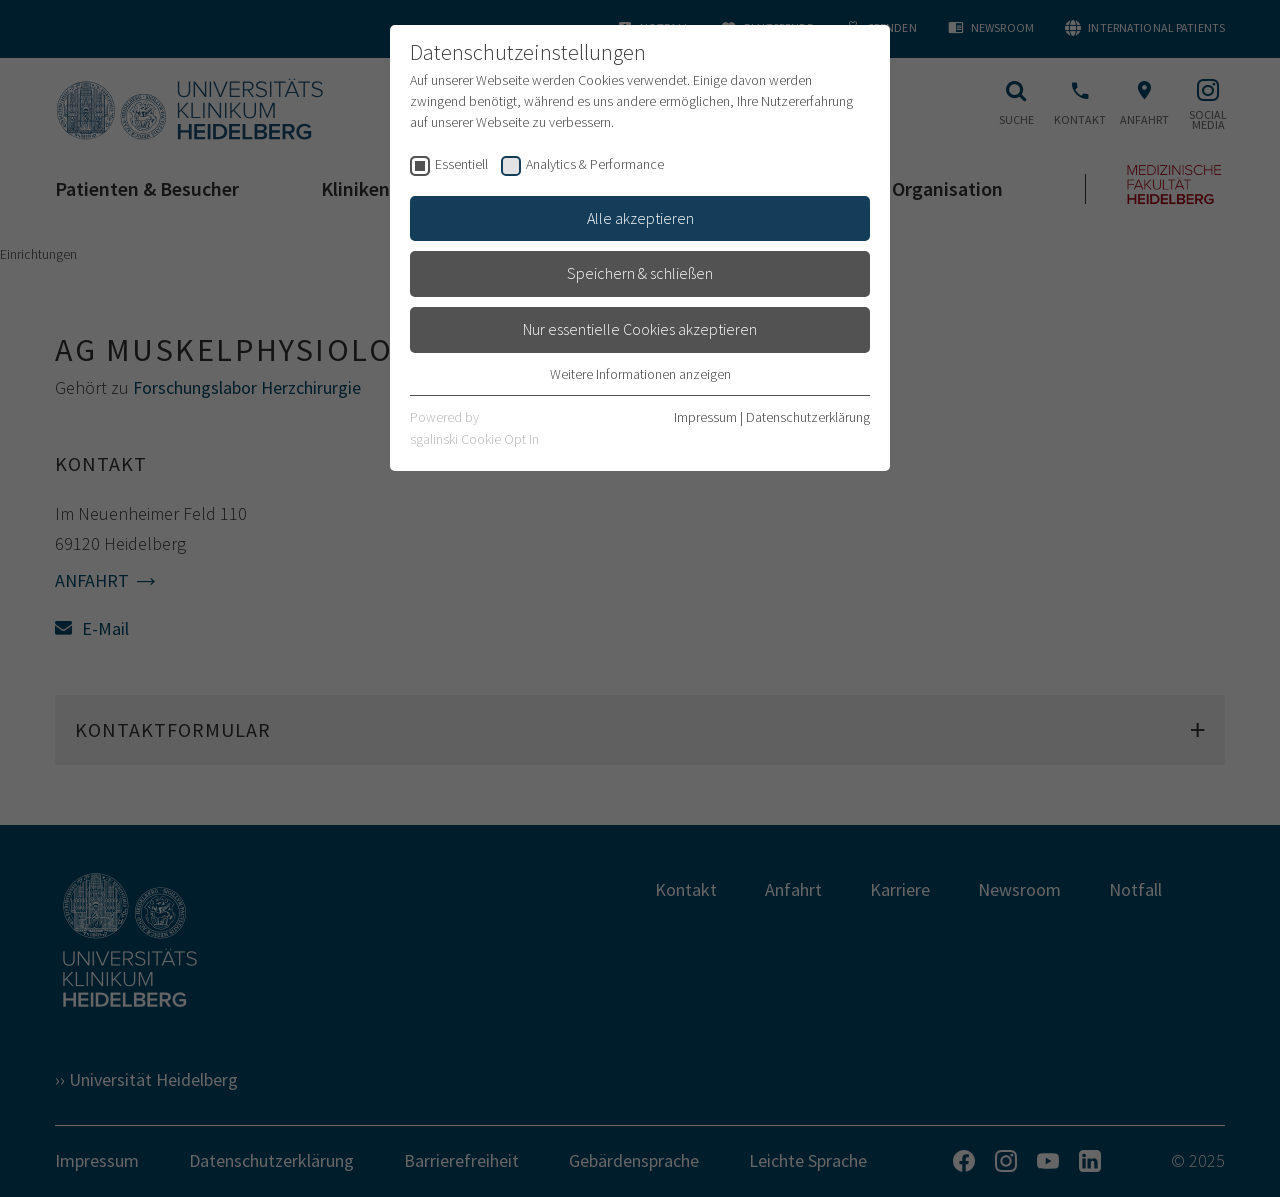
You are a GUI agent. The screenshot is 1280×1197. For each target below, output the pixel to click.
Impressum (705, 417)
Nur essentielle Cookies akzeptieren (640, 329)
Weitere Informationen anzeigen (640, 374)
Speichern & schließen (640, 273)
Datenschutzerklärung (808, 417)
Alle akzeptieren (640, 218)
